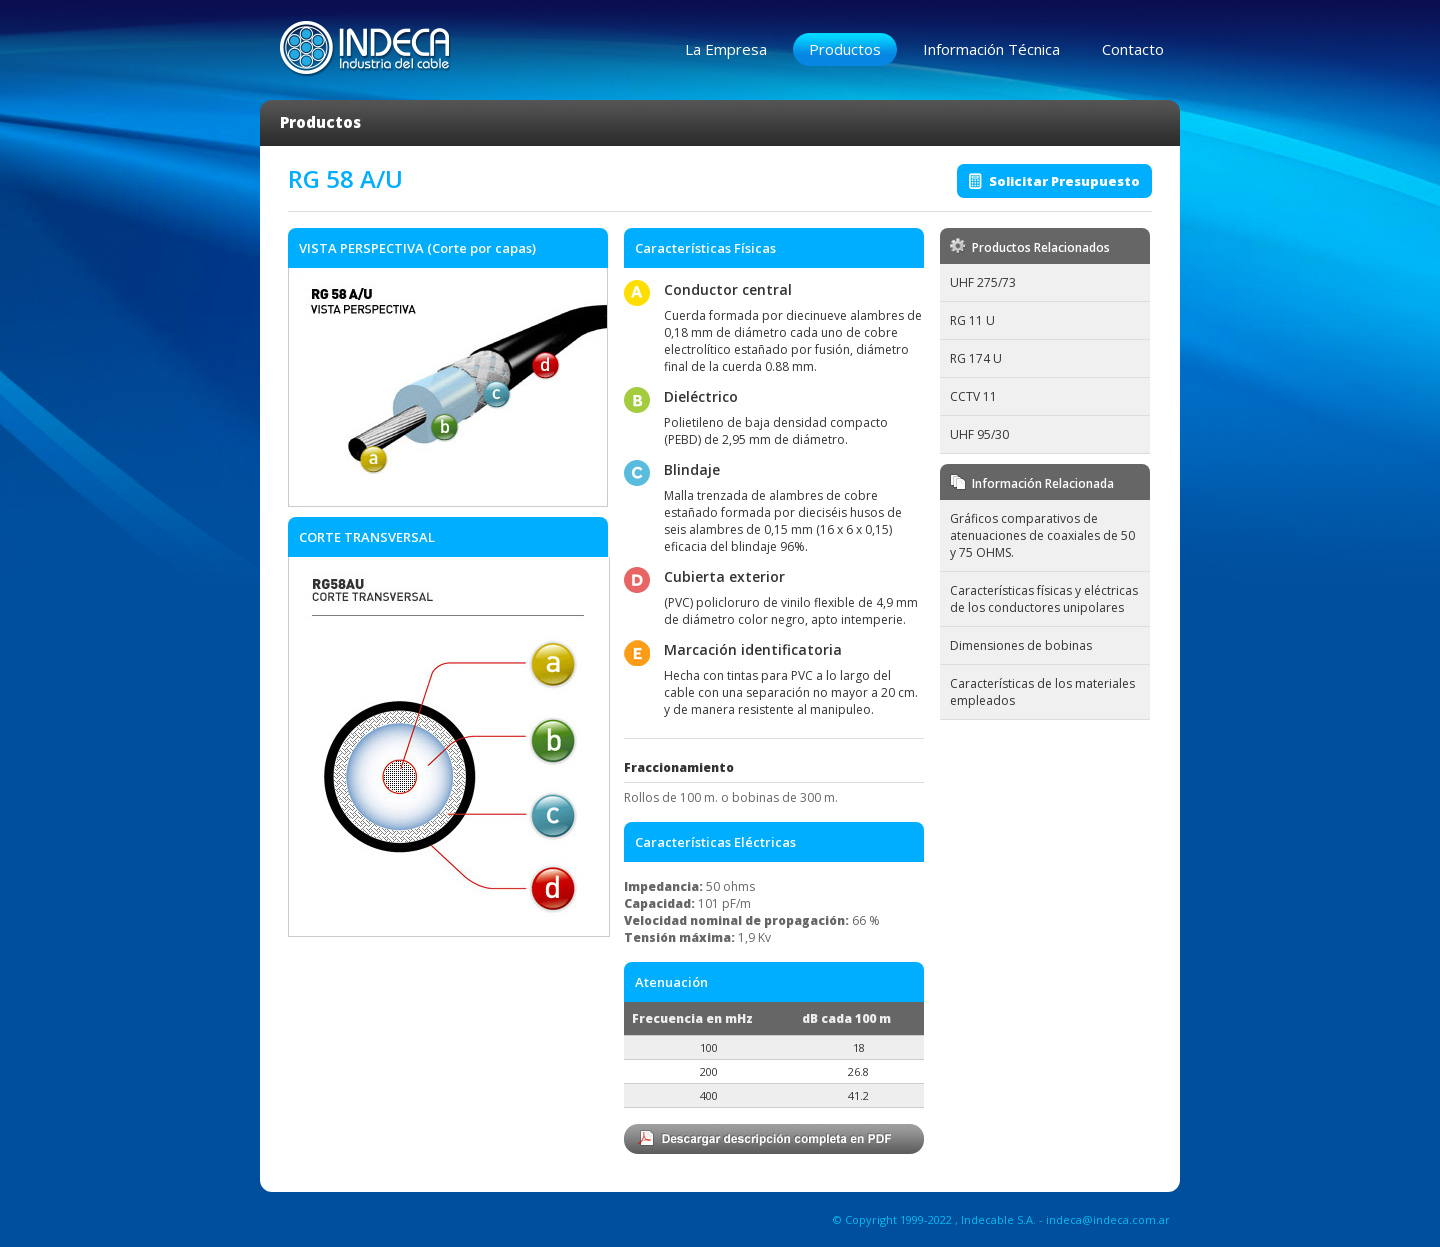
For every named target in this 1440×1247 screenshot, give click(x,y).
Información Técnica (991, 49)
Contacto (1133, 49)
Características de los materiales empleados (1042, 692)
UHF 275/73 (983, 282)
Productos (845, 49)
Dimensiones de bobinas (1021, 645)
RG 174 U (976, 358)
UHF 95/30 (979, 434)
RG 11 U (972, 320)
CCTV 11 (973, 396)
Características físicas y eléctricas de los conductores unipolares (1044, 599)
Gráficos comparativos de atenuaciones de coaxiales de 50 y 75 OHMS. (1042, 535)
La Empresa (726, 49)
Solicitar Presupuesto (1064, 181)
